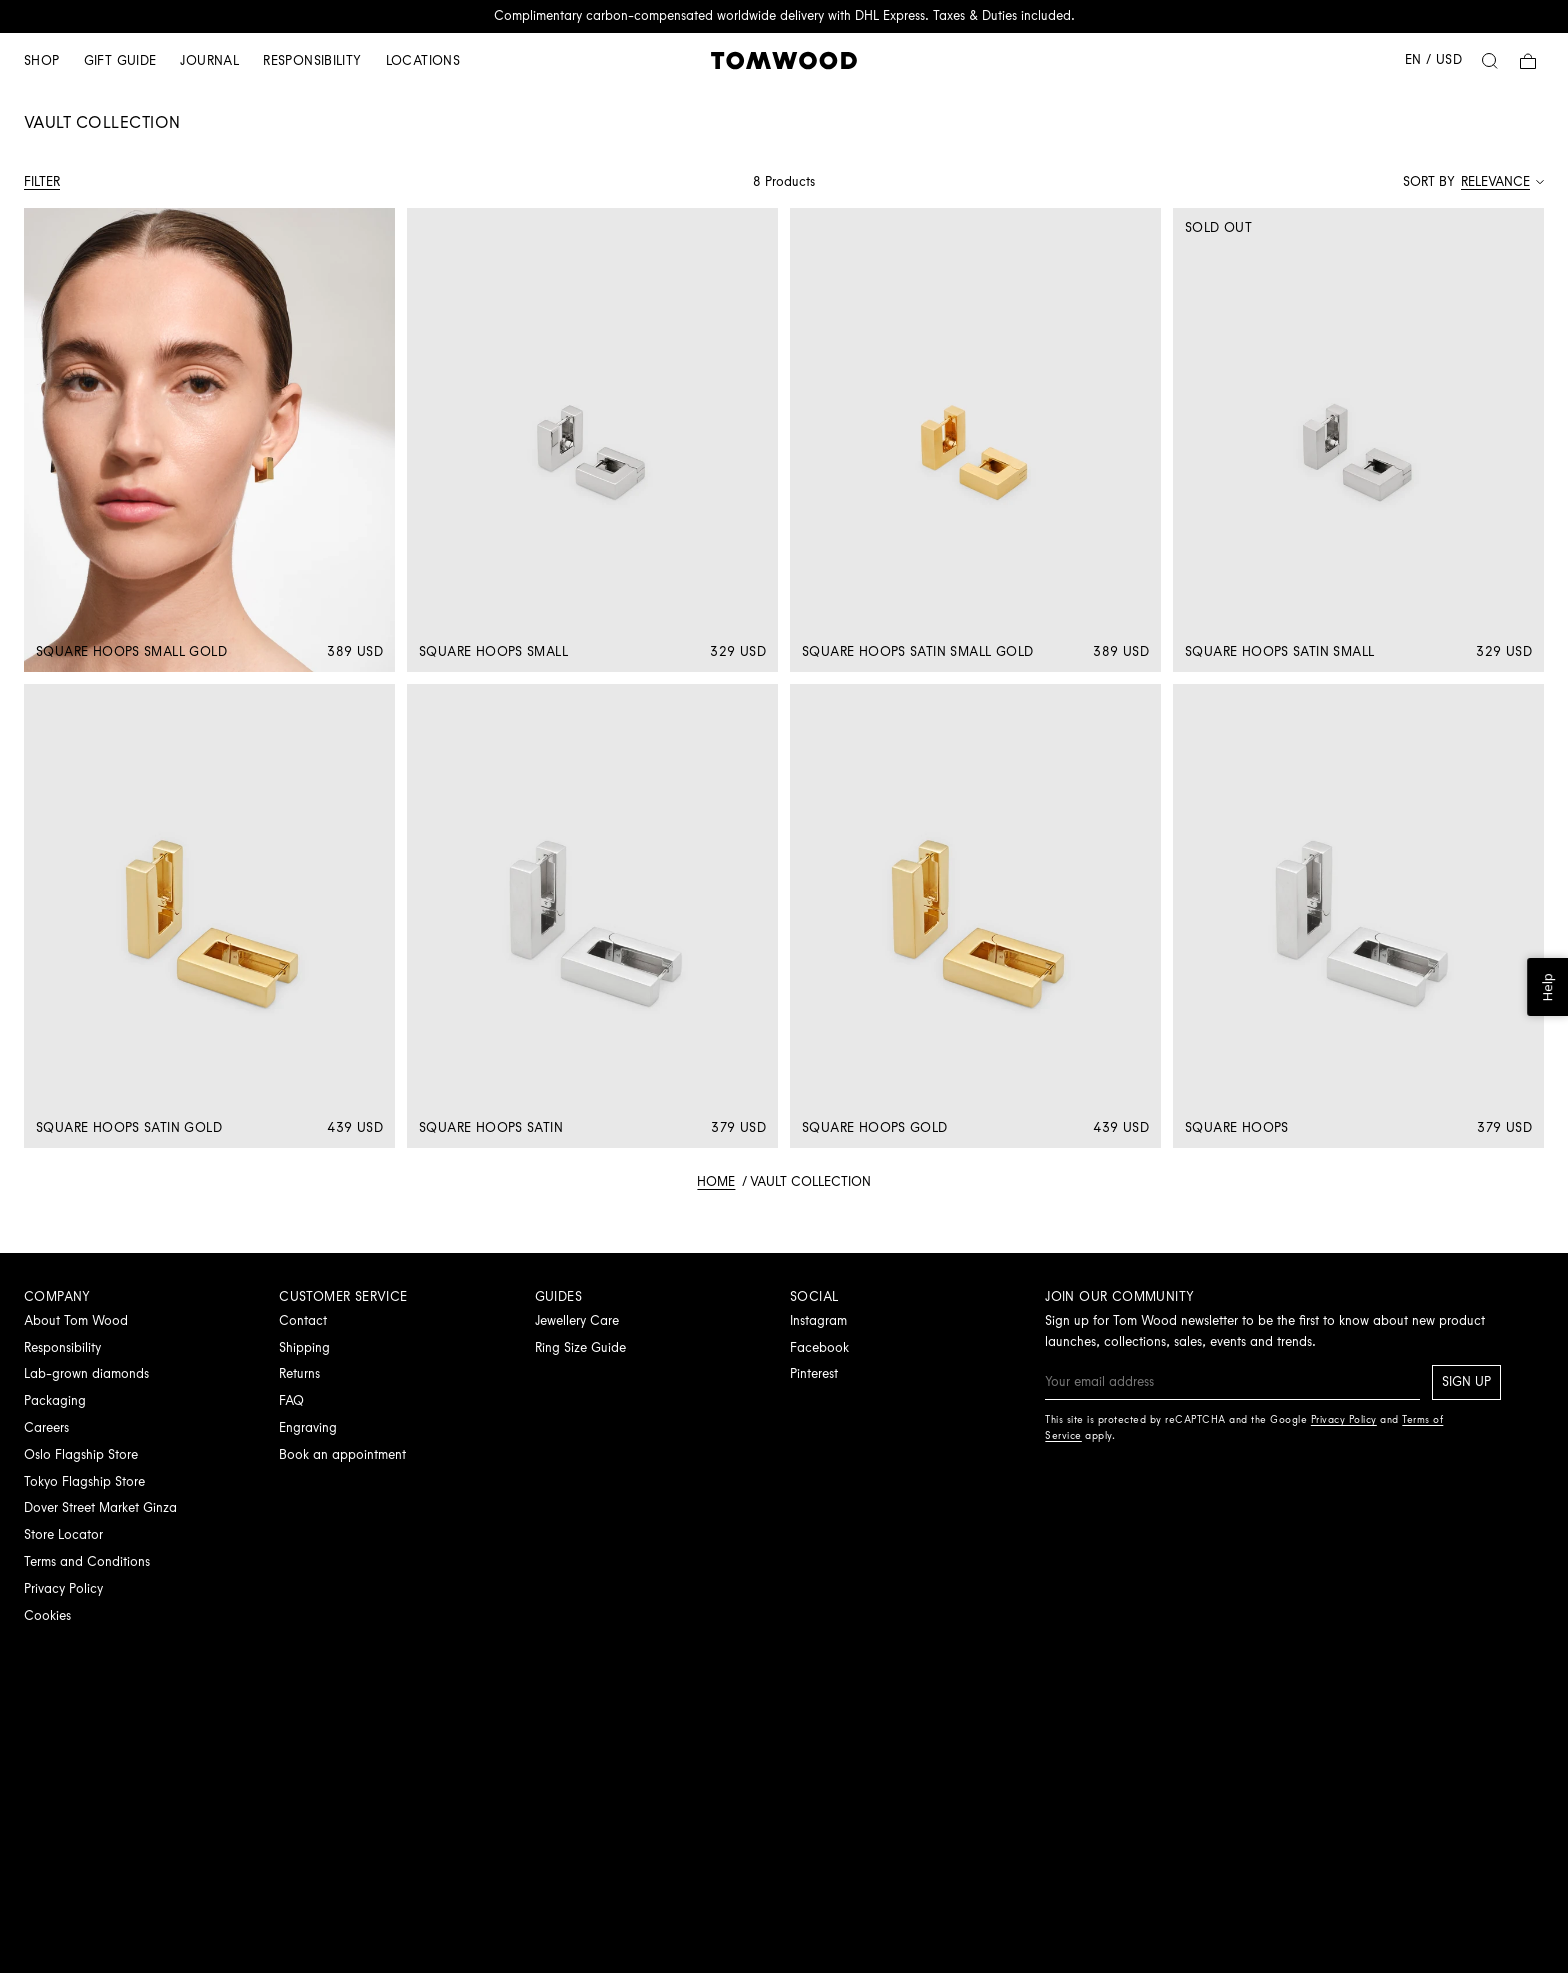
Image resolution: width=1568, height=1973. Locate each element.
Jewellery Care (577, 1320)
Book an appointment (342, 1454)
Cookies (47, 1615)
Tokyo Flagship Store (84, 1481)
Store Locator (63, 1534)
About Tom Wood (76, 1320)
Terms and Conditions (87, 1561)
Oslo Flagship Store (81, 1454)
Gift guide (120, 60)
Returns (299, 1373)
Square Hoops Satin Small (1279, 651)
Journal (209, 60)
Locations (423, 60)
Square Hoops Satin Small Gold (917, 651)
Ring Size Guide (580, 1347)
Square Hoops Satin (491, 1126)
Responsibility (312, 60)
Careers (46, 1427)
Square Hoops (1237, 1126)
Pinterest (814, 1373)
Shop (42, 60)
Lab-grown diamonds (86, 1373)
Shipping (304, 1347)
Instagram (818, 1320)
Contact (303, 1320)
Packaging (55, 1400)
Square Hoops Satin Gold (129, 1126)
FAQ (291, 1400)
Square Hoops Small (493, 651)
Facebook (819, 1347)
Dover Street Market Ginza (100, 1507)
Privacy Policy (63, 1588)
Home (716, 1181)
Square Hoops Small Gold (131, 651)
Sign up (1466, 1381)
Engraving (308, 1427)
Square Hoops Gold (875, 1126)
